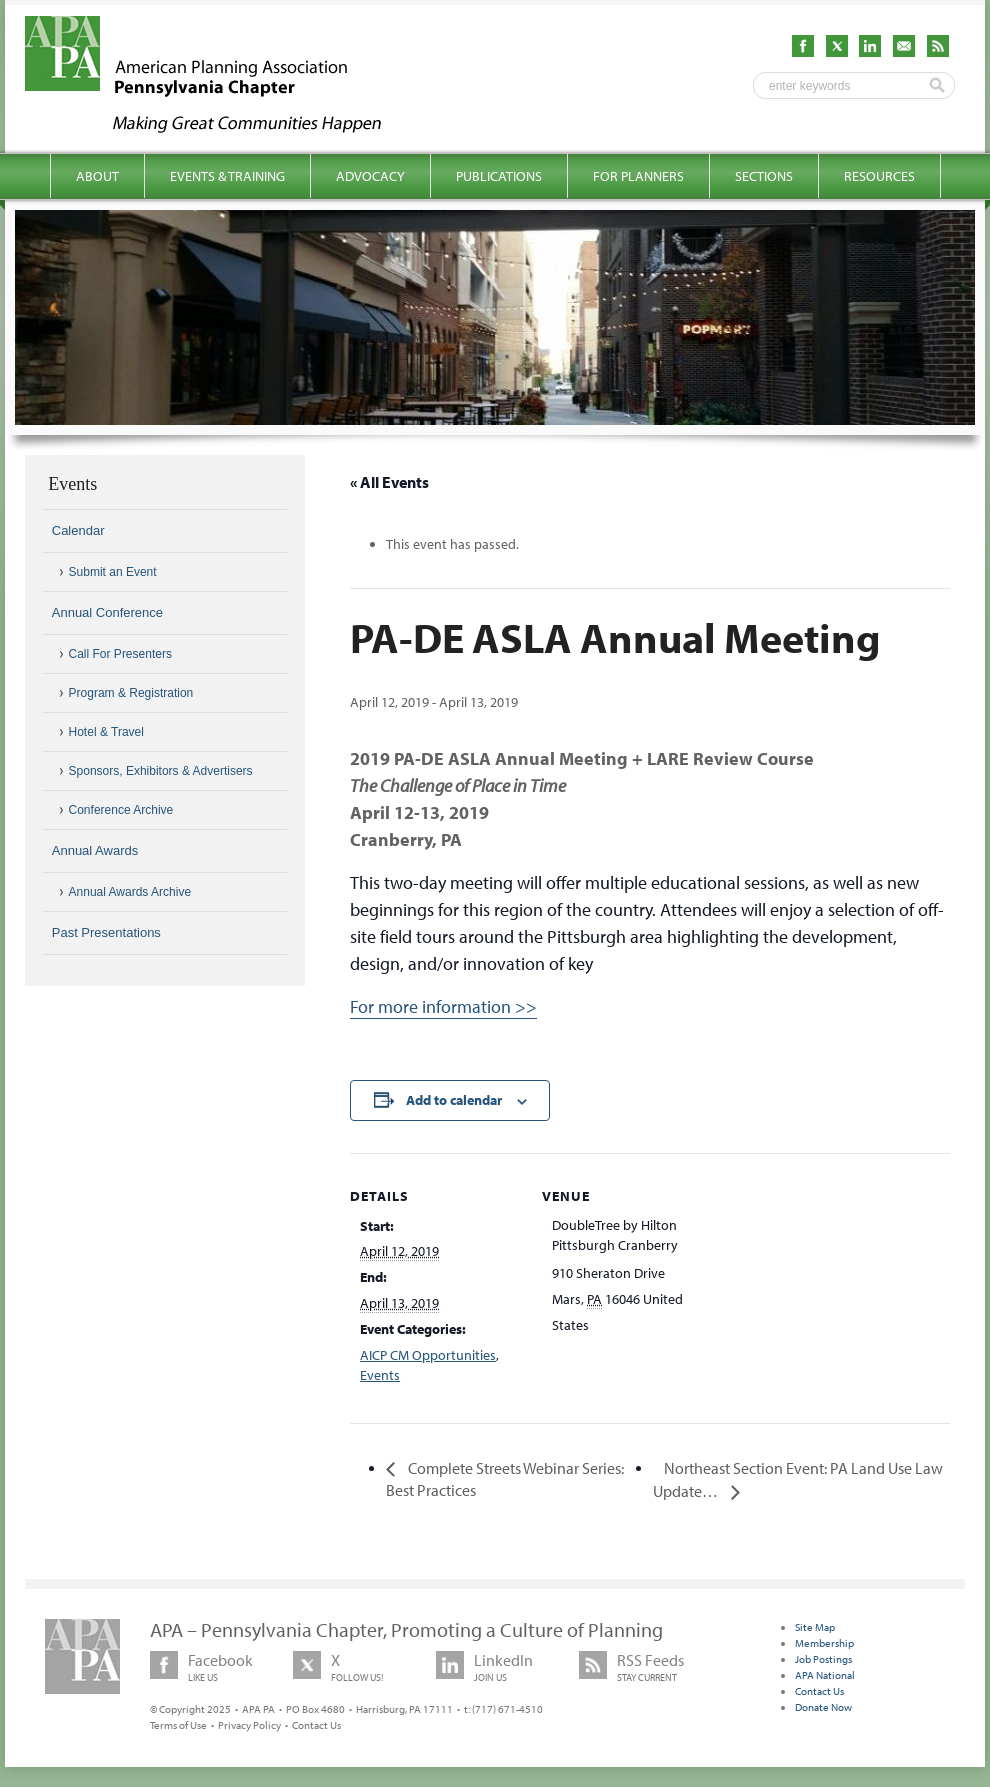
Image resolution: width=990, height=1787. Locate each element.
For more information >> (443, 1006)
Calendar (78, 530)
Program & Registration (131, 693)
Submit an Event (113, 572)
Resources (879, 176)
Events (380, 1375)
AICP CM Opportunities (428, 1355)
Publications (499, 176)
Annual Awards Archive (130, 892)
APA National (825, 1675)
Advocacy (370, 176)
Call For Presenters (120, 654)
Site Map (815, 1627)
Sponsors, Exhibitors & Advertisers (161, 771)
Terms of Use (178, 1725)
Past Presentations (106, 932)
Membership (824, 1643)
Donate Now (823, 1707)
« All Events (389, 482)
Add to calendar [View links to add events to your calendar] (454, 1100)
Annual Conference (107, 612)
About (97, 176)
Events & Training (227, 176)
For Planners (638, 176)
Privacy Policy (249, 1725)
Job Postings (823, 1659)
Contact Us (316, 1725)
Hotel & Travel (106, 732)
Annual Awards (95, 850)
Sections (764, 176)
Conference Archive (121, 810)
